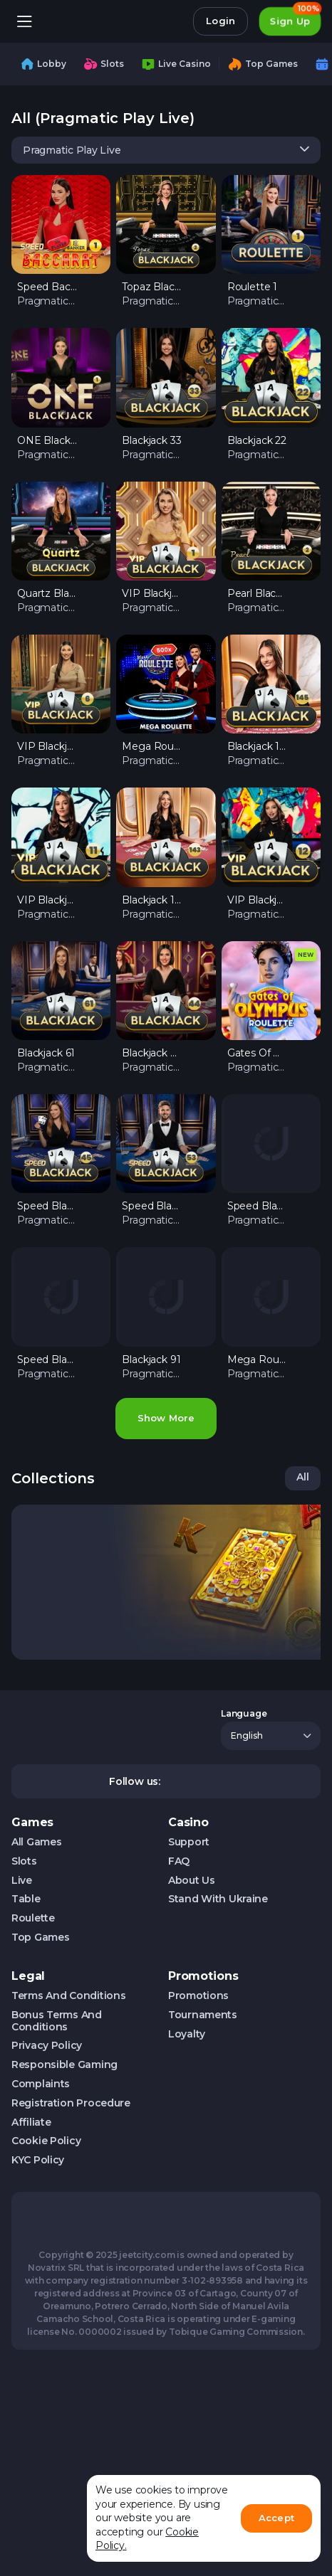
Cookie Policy (46, 2141)
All (302, 1476)
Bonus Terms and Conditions (56, 2021)
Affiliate (31, 2122)
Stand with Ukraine (218, 1899)
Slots (24, 1861)
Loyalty (186, 2034)
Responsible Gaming (64, 2065)
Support (188, 1842)
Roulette (33, 1918)
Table (26, 1899)
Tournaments (202, 2015)
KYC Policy (37, 2160)
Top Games (40, 1937)
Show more (166, 1418)
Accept (276, 2517)
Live (21, 1881)
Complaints (40, 2084)
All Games (36, 1842)
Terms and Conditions (68, 1996)
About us (191, 1881)
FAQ (179, 1861)
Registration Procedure (70, 2103)
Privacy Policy (46, 2046)
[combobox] (166, 150)
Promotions (198, 1996)
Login (220, 20)
